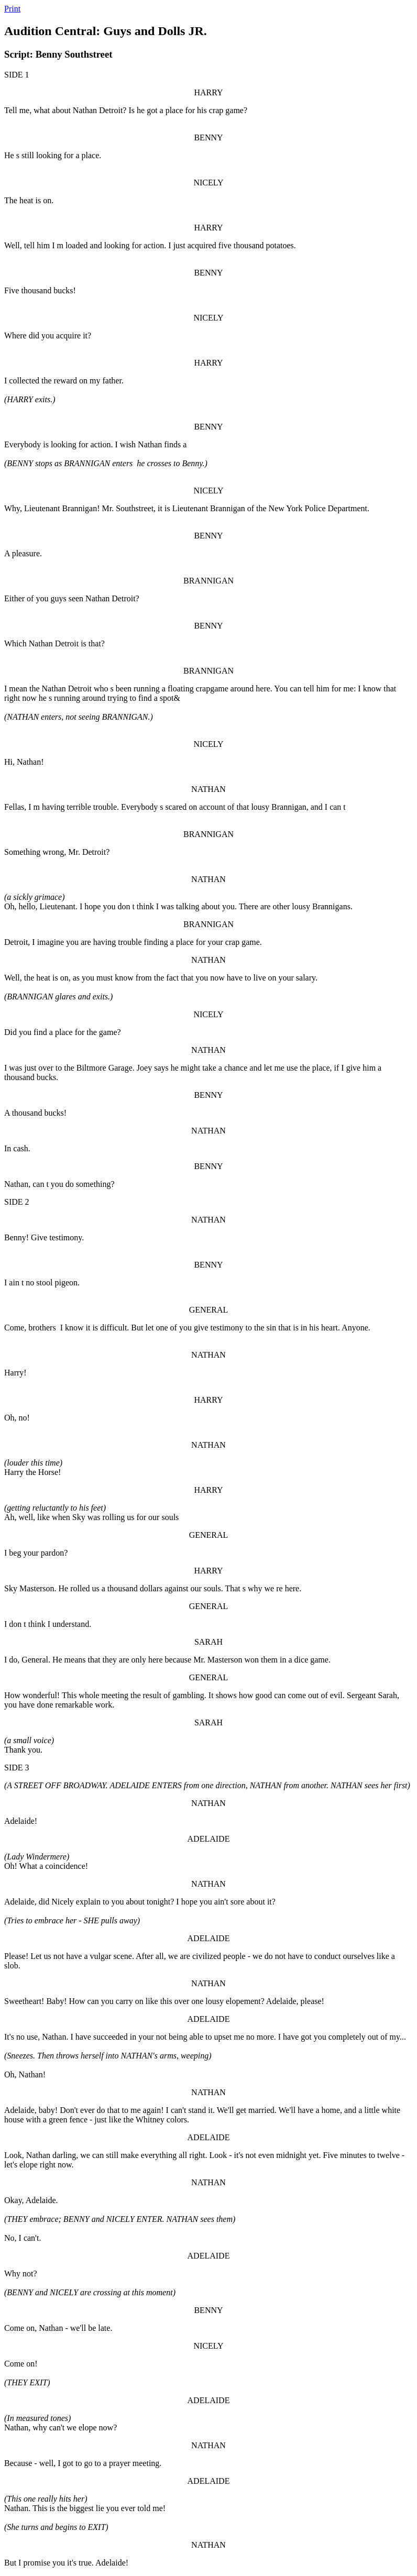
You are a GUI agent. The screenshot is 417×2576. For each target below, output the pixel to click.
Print (12, 8)
